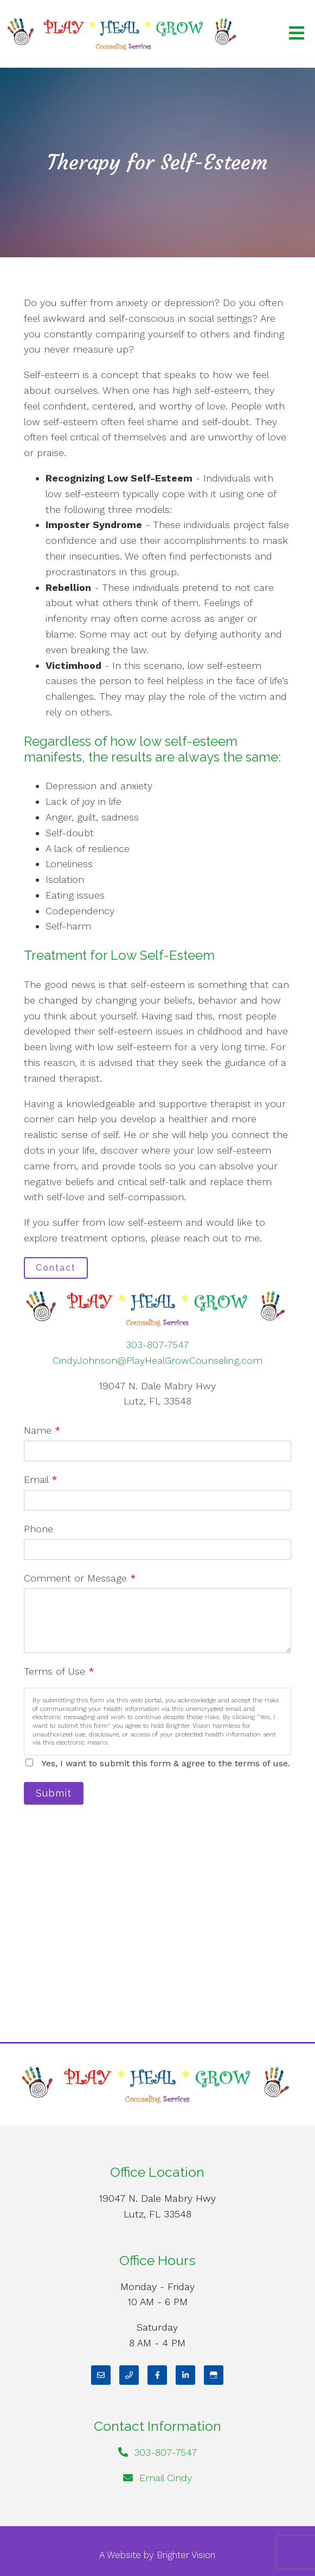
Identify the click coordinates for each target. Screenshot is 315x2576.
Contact (56, 1268)
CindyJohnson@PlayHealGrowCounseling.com (157, 1360)
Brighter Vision (186, 2554)
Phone (38, 1528)
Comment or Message (80, 1578)
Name (42, 1430)
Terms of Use (59, 1671)
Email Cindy (165, 2477)
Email (40, 1479)
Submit (54, 1793)
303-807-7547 (157, 1344)
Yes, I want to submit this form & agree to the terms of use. (166, 1763)
